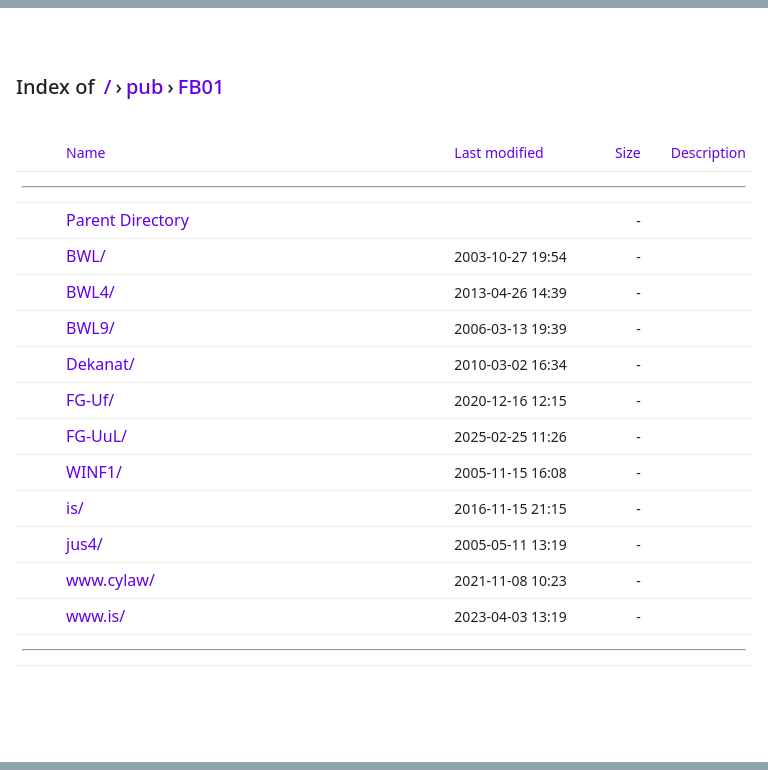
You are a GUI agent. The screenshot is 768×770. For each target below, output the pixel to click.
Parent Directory (127, 220)
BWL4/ (90, 292)
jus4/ (84, 544)
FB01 (201, 86)
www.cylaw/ (110, 580)
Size (628, 152)
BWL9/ (90, 328)
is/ (75, 508)
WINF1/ (94, 472)
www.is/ (95, 616)
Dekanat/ (100, 364)
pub (144, 86)
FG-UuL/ (96, 436)
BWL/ (86, 256)
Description (708, 152)
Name (85, 152)
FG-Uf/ (90, 400)
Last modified (498, 152)
